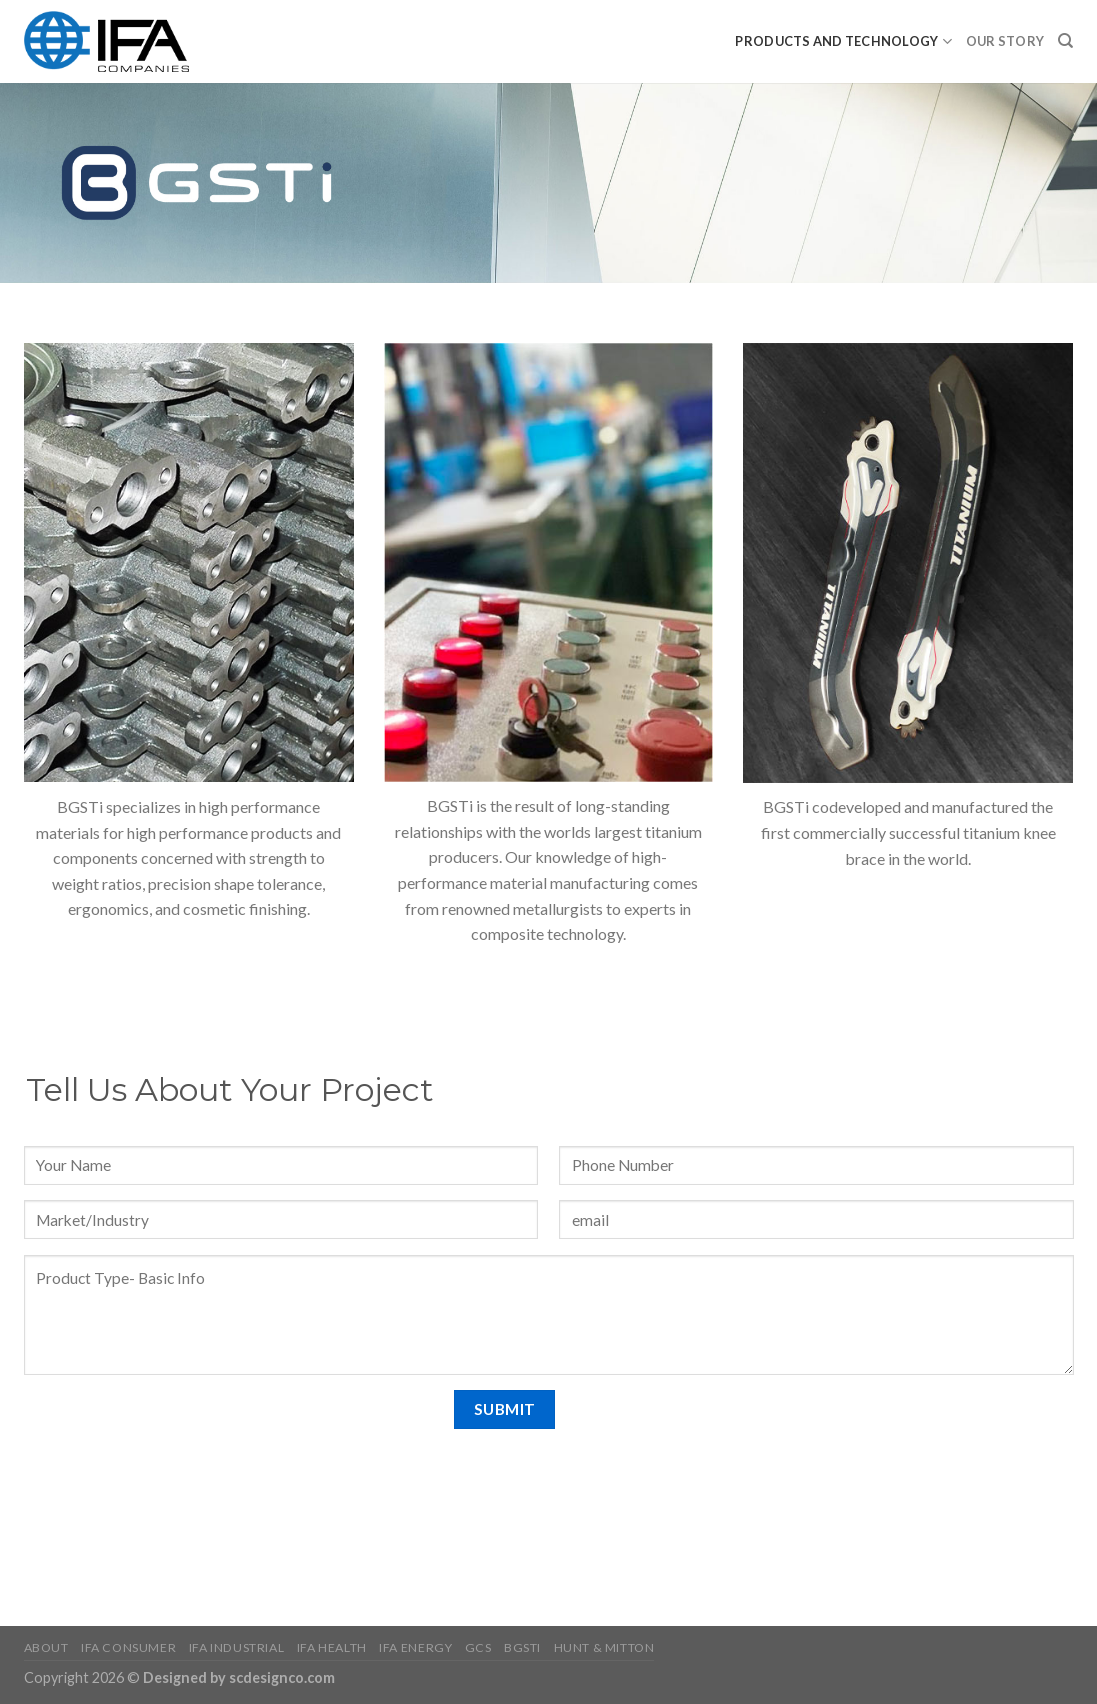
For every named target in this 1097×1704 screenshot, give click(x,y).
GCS (478, 1647)
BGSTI (522, 1647)
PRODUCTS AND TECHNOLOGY (843, 41)
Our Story (1005, 41)
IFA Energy (415, 1647)
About (46, 1647)
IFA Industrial (237, 1647)
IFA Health (332, 1647)
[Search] (1065, 41)
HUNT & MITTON (604, 1647)
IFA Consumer (128, 1647)
